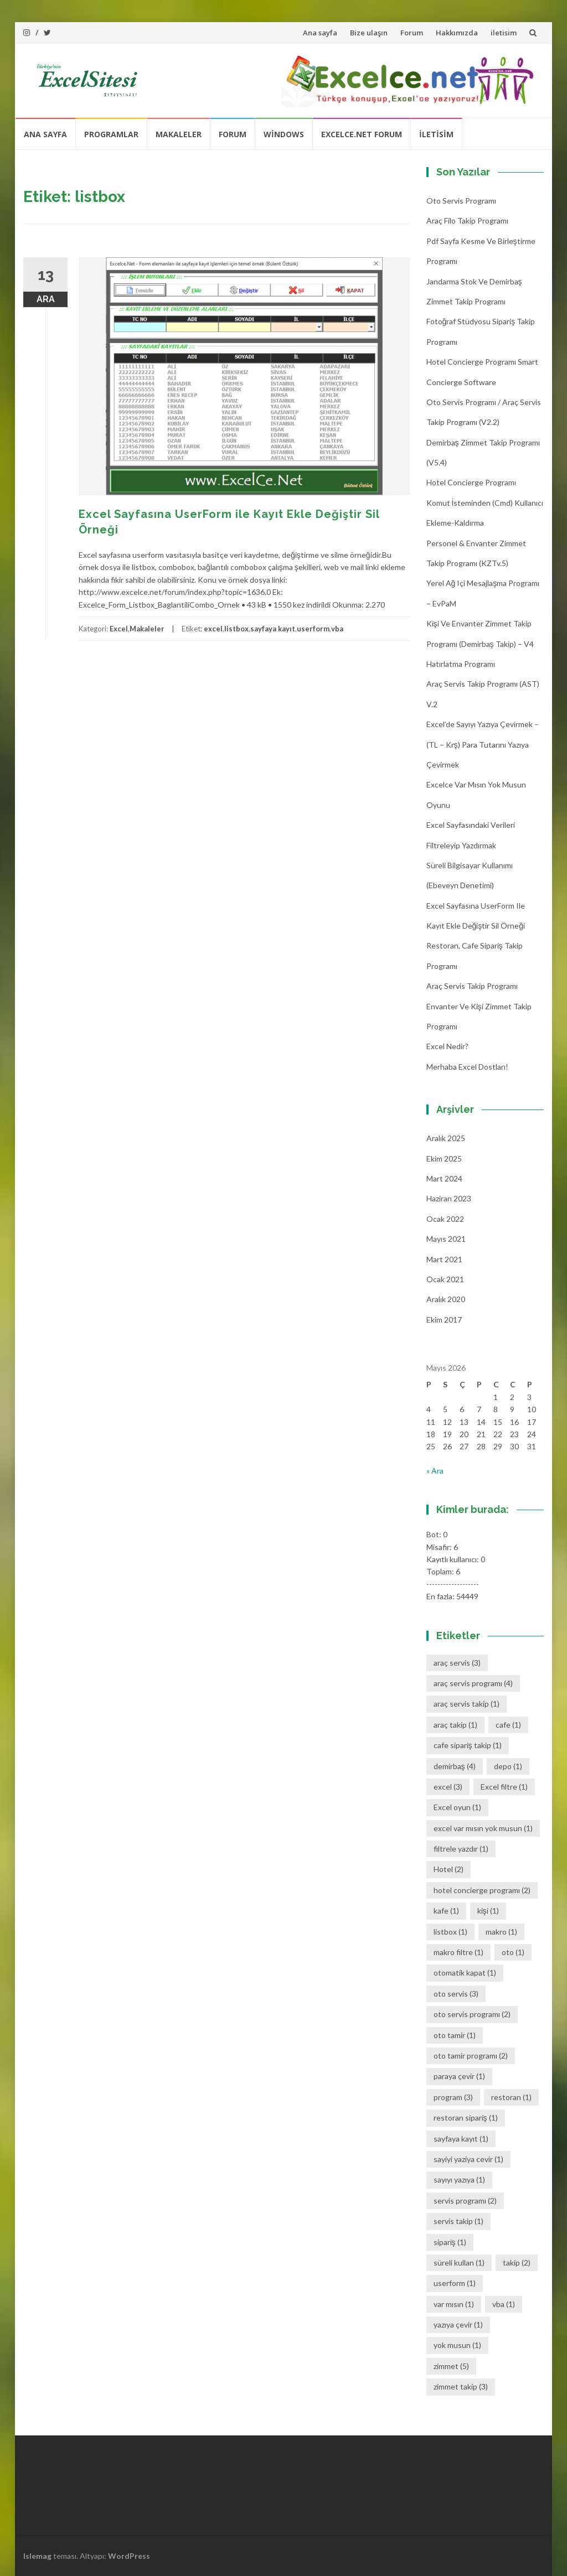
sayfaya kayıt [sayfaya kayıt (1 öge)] (461, 2138)
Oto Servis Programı (461, 200)
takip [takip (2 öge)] (516, 2262)
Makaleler (179, 134)
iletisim (504, 33)
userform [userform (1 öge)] (455, 2283)
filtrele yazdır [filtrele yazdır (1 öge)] (461, 1848)
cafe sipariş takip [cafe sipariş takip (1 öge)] (468, 1745)
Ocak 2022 (445, 1219)
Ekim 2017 (444, 1319)
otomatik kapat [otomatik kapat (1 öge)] (465, 1972)
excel (213, 628)
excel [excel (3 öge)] (448, 1786)
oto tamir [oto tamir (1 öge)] (455, 2035)
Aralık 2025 (445, 1138)
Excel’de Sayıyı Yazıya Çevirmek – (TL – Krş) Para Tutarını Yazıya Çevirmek (482, 744)
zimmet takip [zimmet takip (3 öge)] (461, 2386)
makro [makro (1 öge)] (501, 1931)
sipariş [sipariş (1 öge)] (450, 2242)
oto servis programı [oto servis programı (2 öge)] (472, 2014)
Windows (284, 134)
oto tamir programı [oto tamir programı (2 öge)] (471, 2055)
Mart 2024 (444, 1178)
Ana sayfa (320, 33)
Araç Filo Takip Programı (467, 220)
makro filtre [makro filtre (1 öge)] (458, 1952)
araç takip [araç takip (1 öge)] (455, 1724)
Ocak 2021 (445, 1279)
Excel (119, 628)
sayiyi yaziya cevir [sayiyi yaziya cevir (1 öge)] (468, 2159)
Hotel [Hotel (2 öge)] (448, 1869)
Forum (411, 33)
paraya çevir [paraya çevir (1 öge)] (459, 2076)
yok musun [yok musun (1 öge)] (457, 2345)
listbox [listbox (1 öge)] (450, 1931)
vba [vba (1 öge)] (503, 2304)
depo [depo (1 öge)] (508, 1766)
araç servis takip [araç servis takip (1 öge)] (466, 1703)
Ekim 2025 (444, 1158)
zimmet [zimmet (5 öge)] (451, 2366)
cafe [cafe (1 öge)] (508, 1724)
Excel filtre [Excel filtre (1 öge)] (504, 1786)
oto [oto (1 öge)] (513, 1952)
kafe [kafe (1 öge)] (446, 1910)
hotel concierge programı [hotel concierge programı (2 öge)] (482, 1890)
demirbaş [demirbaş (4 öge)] (455, 1766)
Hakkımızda (457, 33)
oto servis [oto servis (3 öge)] (456, 1993)
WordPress (129, 2556)
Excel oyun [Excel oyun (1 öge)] (457, 1807)
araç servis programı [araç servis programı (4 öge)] (473, 1683)
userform (313, 628)
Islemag (37, 2556)
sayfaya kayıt (272, 628)
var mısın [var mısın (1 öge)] (454, 2304)
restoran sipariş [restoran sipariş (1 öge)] (466, 2117)
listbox (236, 628)
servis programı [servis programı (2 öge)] (465, 2200)
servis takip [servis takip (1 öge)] (458, 2221)
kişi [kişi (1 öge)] (488, 1910)
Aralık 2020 (445, 1299)
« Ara (435, 1470)
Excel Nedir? (447, 1046)
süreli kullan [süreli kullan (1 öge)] (459, 2262)
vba (337, 628)
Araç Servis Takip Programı (472, 986)
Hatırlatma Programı (460, 663)
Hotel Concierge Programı (471, 482)
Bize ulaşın (369, 33)
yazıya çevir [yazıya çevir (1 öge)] (458, 2324)
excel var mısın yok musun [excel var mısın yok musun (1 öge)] (483, 1828)
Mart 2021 (444, 1259)
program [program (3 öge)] (453, 2097)
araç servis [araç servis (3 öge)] (457, 1662)
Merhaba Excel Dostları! (467, 1066)
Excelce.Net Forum (361, 134)
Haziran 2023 (448, 1198)
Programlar (111, 134)
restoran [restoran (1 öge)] (511, 2097)
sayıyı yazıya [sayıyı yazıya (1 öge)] (459, 2179)
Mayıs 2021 (446, 1238)
